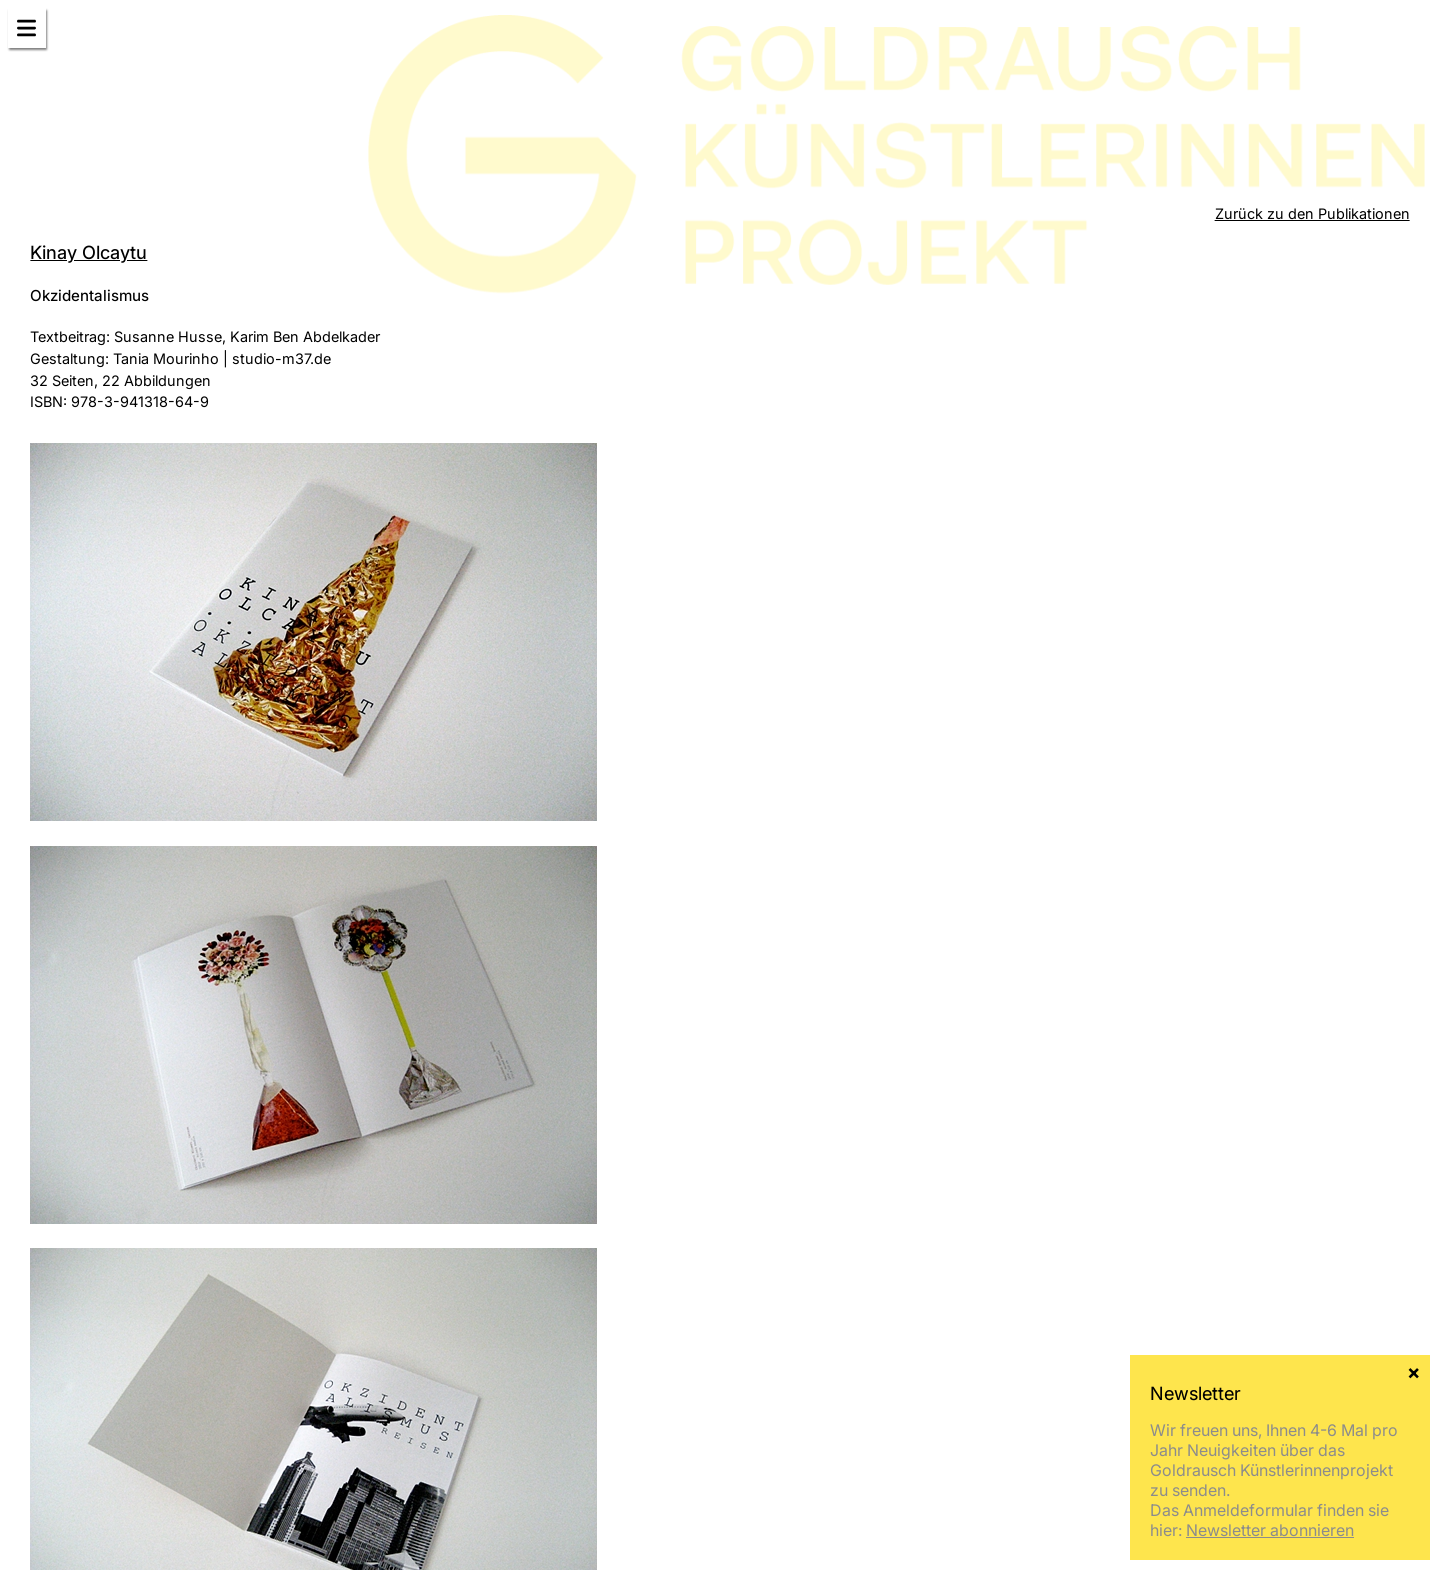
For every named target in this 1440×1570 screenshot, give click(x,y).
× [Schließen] (1413, 1371)
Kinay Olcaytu (88, 252)
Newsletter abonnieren (1270, 1530)
